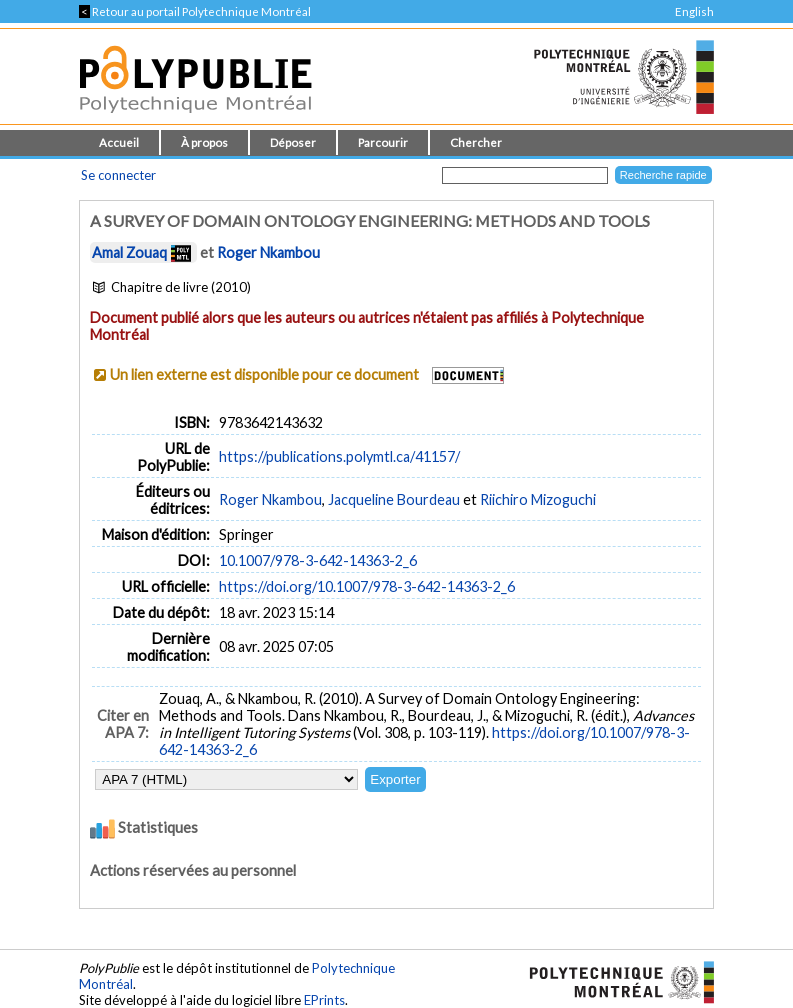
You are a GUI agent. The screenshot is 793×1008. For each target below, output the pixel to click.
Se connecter (118, 175)
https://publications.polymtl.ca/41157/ (339, 456)
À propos (204, 142)
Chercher (476, 142)
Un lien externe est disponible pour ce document (264, 374)
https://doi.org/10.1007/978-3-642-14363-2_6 (367, 586)
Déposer (293, 142)
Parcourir (383, 142)
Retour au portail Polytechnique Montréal (195, 11)
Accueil (119, 142)
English (694, 11)
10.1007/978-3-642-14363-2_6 (318, 560)
